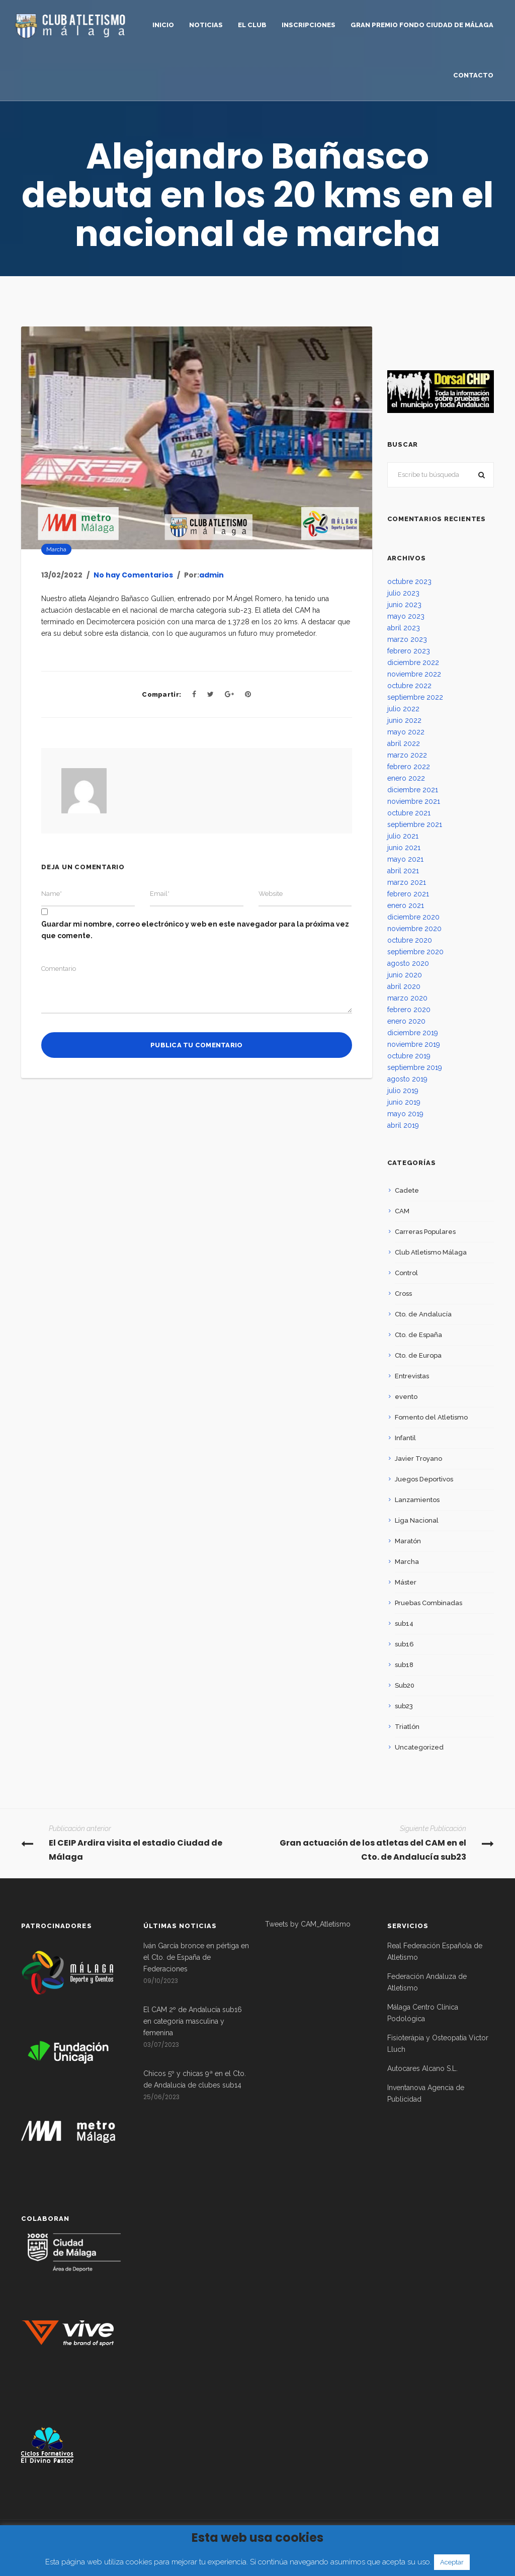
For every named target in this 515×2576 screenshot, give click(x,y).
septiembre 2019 (414, 1067)
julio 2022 (403, 709)
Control (406, 1273)
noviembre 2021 (413, 801)
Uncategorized (419, 1747)
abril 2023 (403, 628)
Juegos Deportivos (424, 1479)
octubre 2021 (409, 813)
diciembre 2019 (412, 1033)
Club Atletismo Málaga (431, 1252)
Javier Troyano (418, 1458)
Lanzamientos (417, 1500)
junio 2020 (404, 975)
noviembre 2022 (414, 674)
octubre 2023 (409, 581)
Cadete (407, 1190)
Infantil (405, 1438)
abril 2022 (403, 743)
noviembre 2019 (413, 1044)
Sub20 (404, 1685)
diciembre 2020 (413, 917)
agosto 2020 (408, 963)
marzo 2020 (407, 998)
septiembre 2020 (415, 952)
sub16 (404, 1644)
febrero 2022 (408, 767)
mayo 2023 (405, 616)
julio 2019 (402, 1091)
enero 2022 (406, 778)
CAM (402, 1211)
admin (211, 575)
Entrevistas (412, 1376)
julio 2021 (402, 836)
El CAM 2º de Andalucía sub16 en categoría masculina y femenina (192, 2021)
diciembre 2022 (413, 662)
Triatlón (407, 1726)
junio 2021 (403, 848)
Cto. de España (418, 1335)
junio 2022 (404, 720)
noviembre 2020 (414, 929)
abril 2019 (403, 1125)
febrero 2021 (408, 894)
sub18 (404, 1665)
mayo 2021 (405, 859)
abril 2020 (403, 986)
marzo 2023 (407, 639)
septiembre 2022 (415, 697)
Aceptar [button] (452, 2562)
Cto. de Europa (418, 1355)
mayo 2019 (405, 1114)
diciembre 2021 (412, 790)
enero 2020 (406, 1021)
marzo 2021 (406, 882)
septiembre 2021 (414, 824)
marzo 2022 (407, 755)
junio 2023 (404, 605)
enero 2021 (405, 905)
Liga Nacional (417, 1520)
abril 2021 (403, 871)
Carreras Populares (425, 1231)
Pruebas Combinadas (428, 1603)
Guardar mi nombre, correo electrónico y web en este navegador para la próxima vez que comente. (195, 930)
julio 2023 (403, 593)
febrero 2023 (408, 651)
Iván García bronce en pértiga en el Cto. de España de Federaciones (196, 1957)
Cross (403, 1293)
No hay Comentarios (133, 575)
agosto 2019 (407, 1079)
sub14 (404, 1623)
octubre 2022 (409, 686)
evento (406, 1396)
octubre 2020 (409, 940)
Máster (405, 1582)
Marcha (56, 549)
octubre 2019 (409, 1056)
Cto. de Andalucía (423, 1314)
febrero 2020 (409, 1010)
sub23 (404, 1706)
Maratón (408, 1541)
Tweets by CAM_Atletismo (308, 1924)
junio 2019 (403, 1102)
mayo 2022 (405, 732)
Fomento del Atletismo (431, 1417)
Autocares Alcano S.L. (422, 2068)
